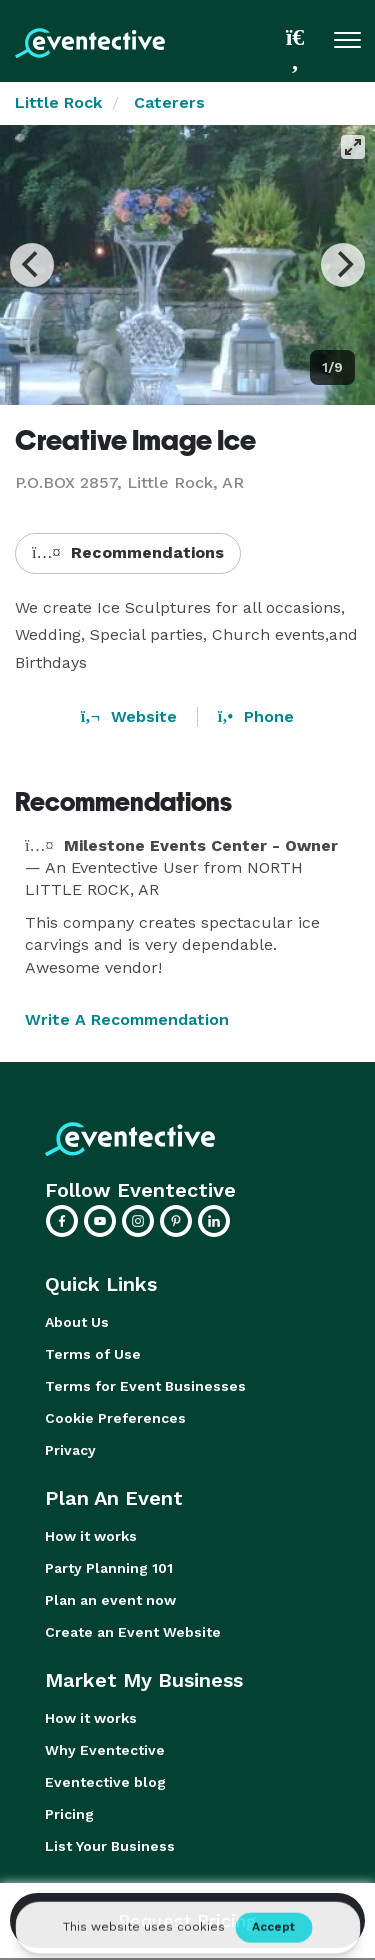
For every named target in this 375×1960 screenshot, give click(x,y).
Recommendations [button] (128, 552)
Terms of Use (93, 1354)
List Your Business (110, 1846)
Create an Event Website (133, 1632)
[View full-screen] (353, 147)
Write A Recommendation (127, 1019)
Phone (256, 716)
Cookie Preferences (115, 1418)
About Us (77, 1322)
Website (129, 716)
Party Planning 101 (109, 1568)
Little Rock (58, 102)
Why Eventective (105, 1750)
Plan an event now (110, 1600)
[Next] (343, 265)
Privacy (70, 1450)
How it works (91, 1536)
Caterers (169, 102)
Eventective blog (105, 1782)
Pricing (69, 1814)
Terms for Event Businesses (145, 1386)
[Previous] (32, 265)
